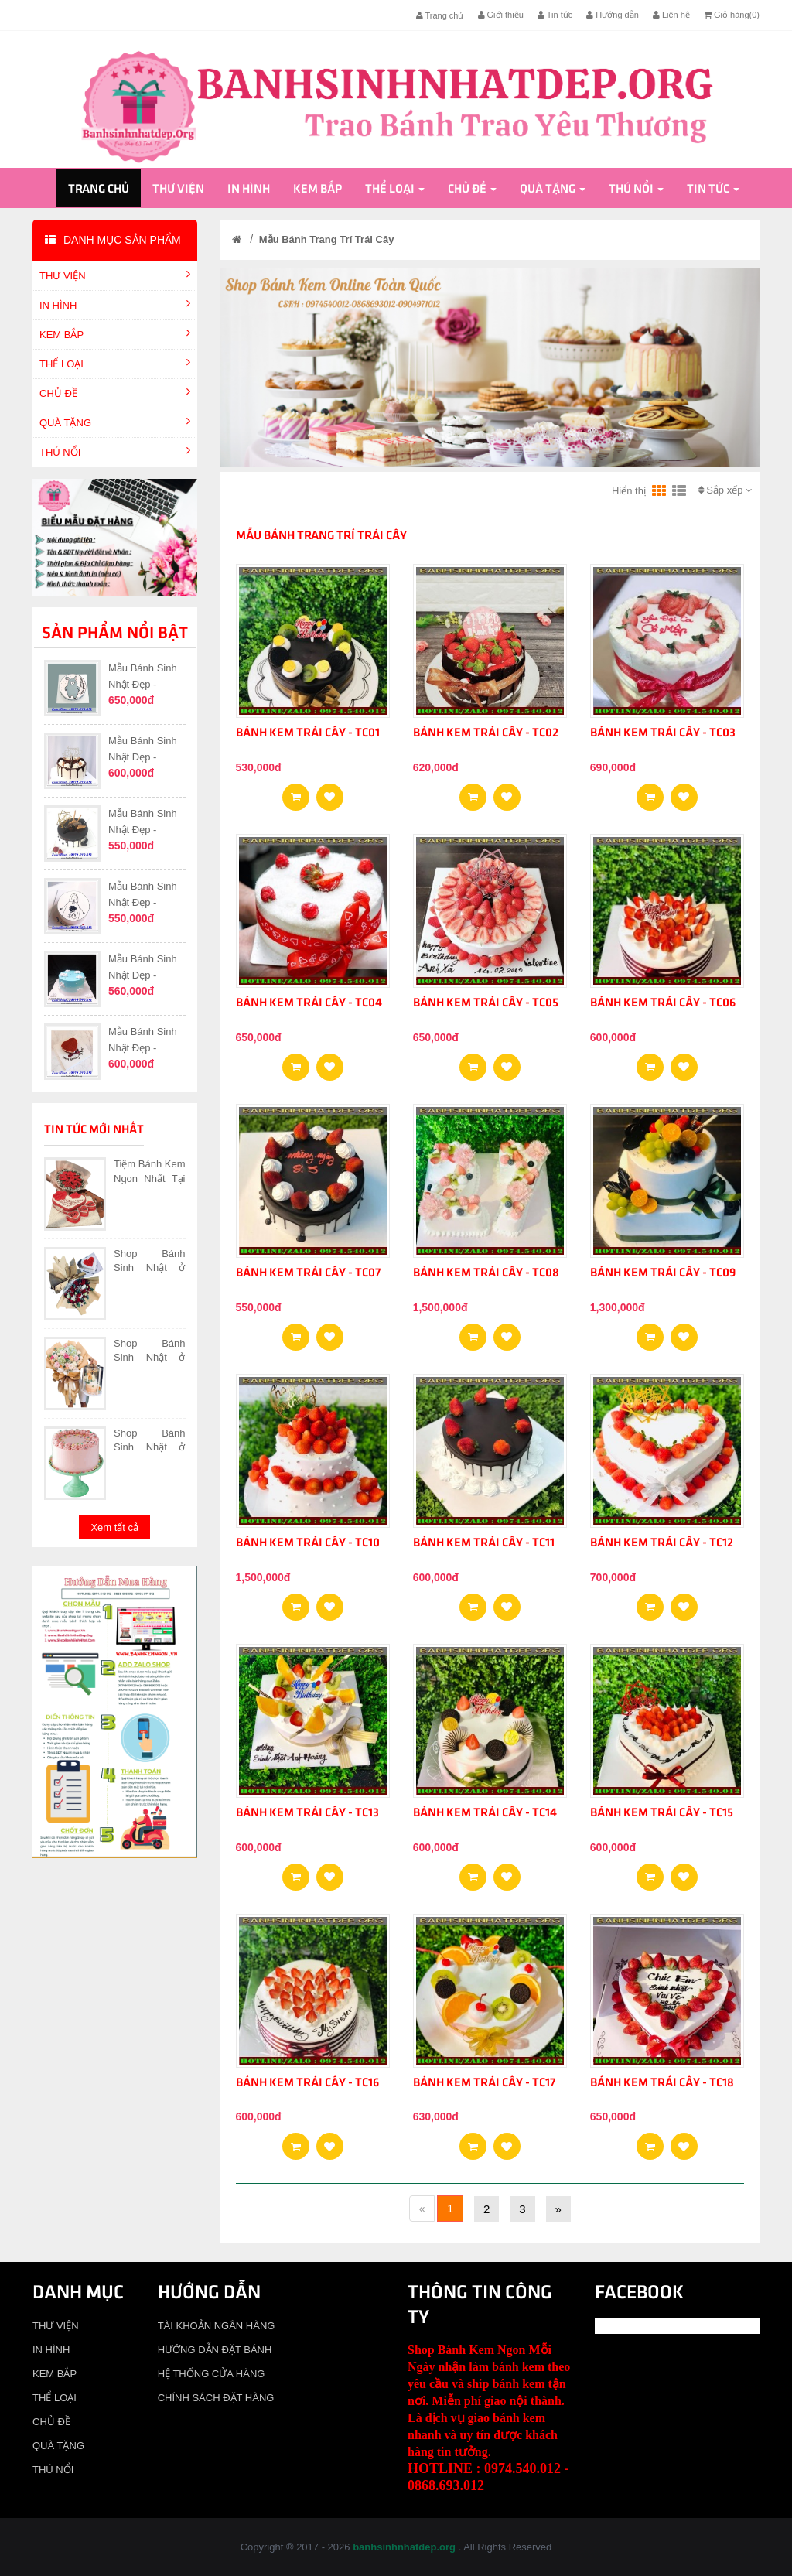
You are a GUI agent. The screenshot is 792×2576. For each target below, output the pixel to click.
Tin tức (555, 14)
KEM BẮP (317, 189)
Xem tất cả (114, 1527)
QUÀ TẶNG (552, 189)
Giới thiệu (501, 14)
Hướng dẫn (612, 14)
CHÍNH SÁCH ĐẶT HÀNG (216, 2397)
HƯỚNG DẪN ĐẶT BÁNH (215, 2350)
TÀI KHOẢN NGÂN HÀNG (216, 2326)
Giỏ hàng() (732, 14)
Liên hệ (671, 14)
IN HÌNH (248, 189)
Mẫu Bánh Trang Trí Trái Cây (326, 239)
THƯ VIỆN (178, 189)
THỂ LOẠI (395, 189)
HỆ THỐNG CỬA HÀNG (211, 2374)
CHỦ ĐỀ (472, 189)
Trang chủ (440, 15)
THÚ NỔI (636, 189)
